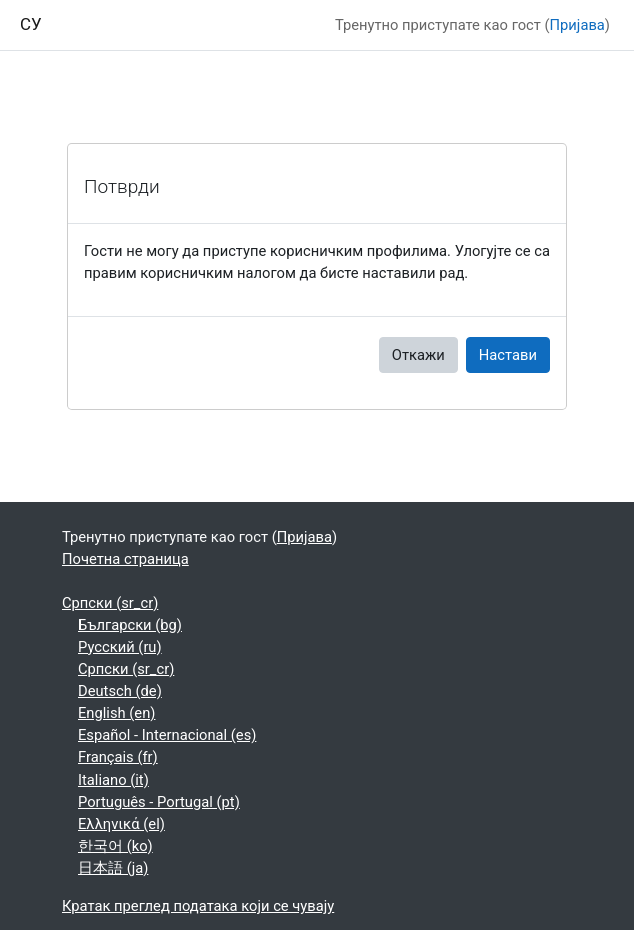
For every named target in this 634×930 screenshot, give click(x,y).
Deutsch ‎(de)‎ (120, 691)
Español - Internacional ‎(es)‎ (167, 735)
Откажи (418, 355)
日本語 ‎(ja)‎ (113, 868)
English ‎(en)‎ (116, 713)
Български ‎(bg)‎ (130, 625)
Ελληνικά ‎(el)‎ (121, 824)
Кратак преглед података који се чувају (198, 906)
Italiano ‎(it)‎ (113, 780)
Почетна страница (125, 559)
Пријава (577, 25)
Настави (508, 355)
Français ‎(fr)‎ (118, 757)
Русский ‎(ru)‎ (120, 647)
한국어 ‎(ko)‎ (115, 846)
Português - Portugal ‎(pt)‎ (159, 802)
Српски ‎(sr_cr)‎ (110, 603)
